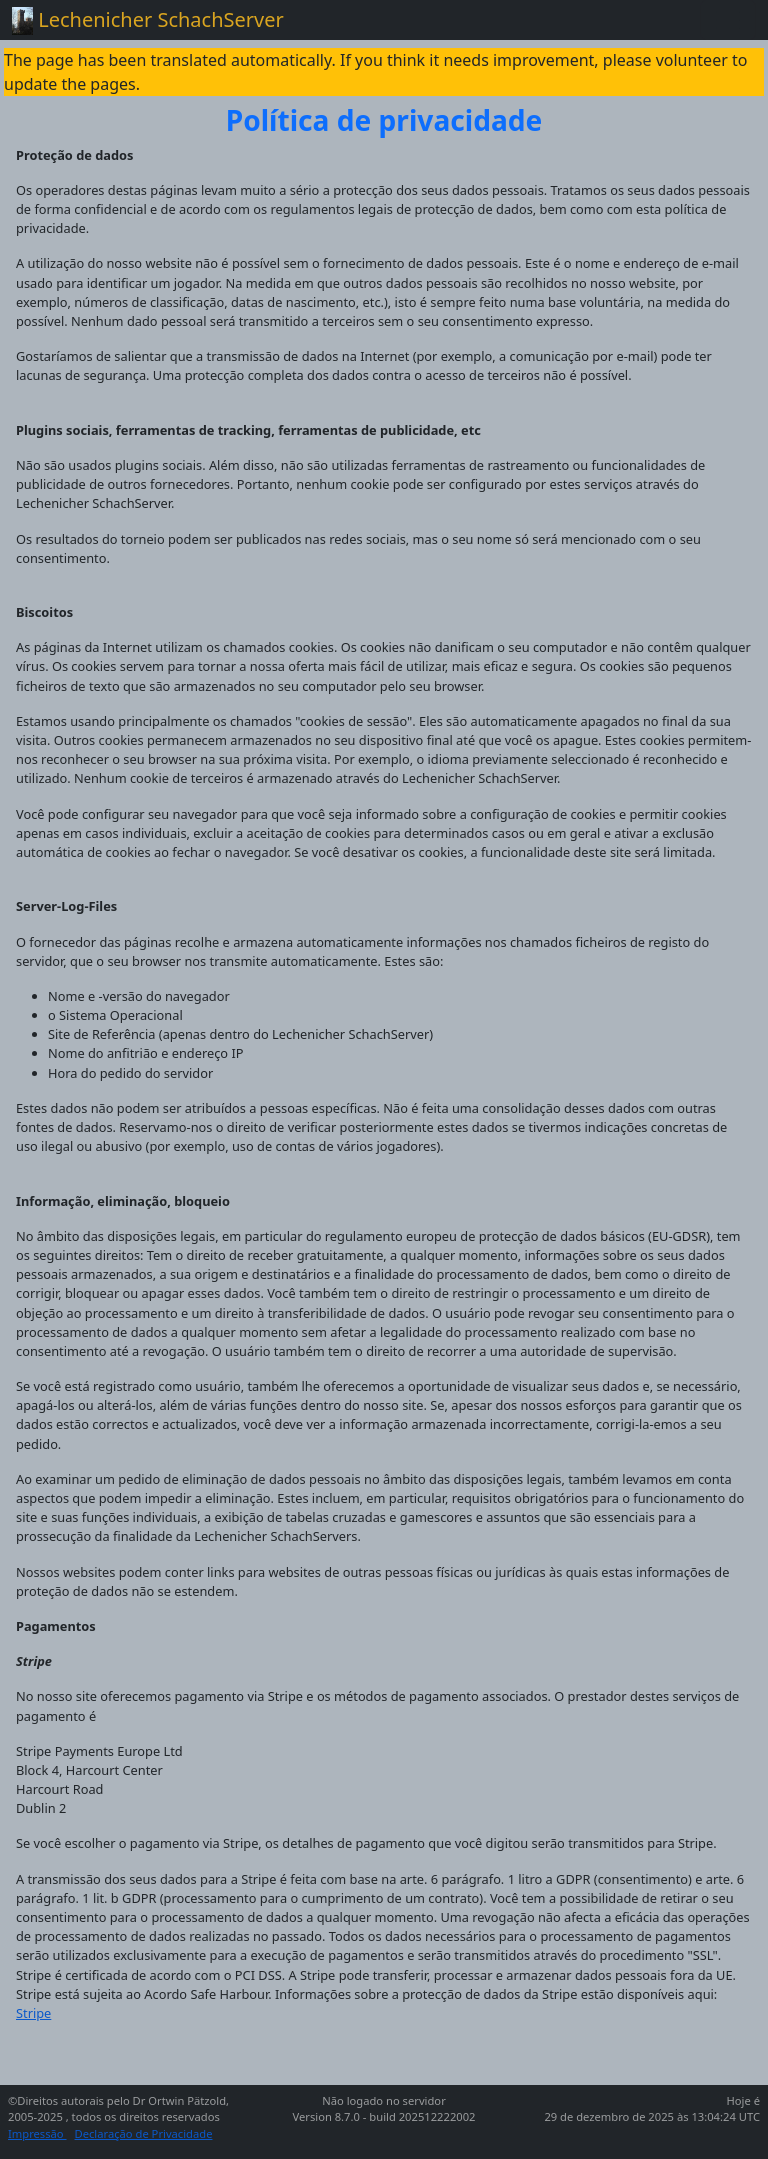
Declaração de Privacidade (144, 2133)
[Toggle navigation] (728, 20)
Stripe (33, 2013)
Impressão (37, 2133)
